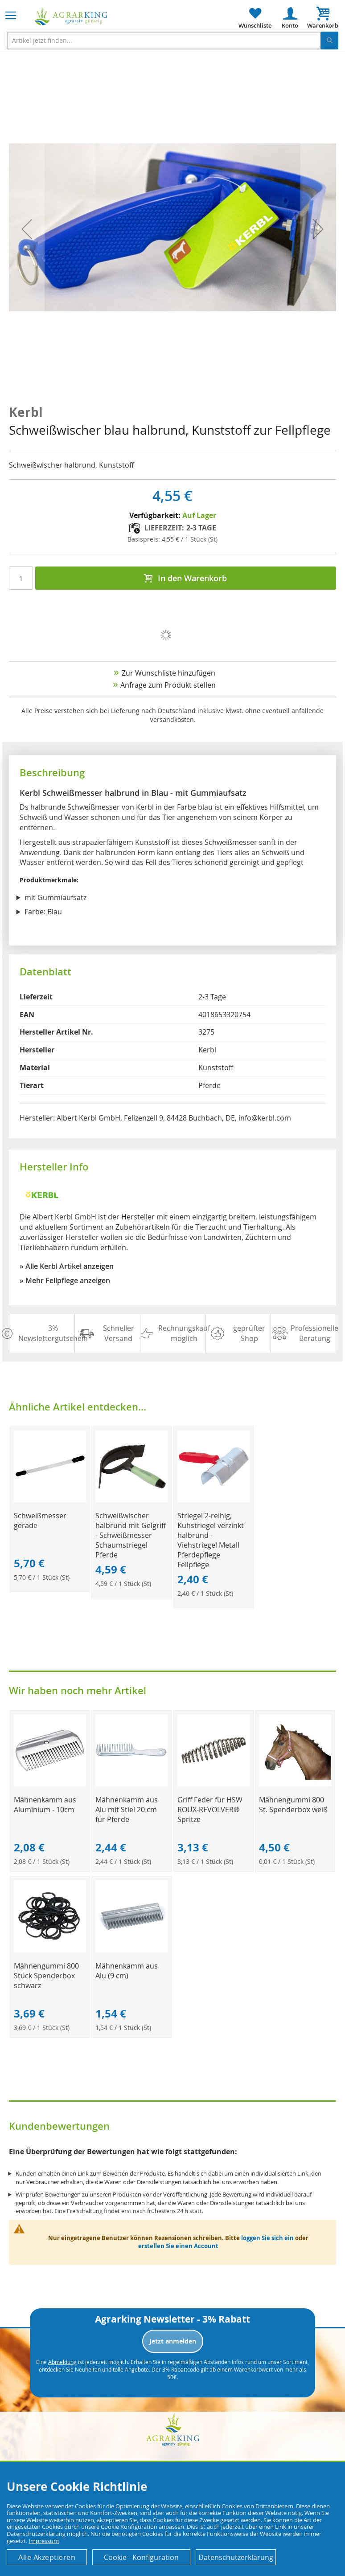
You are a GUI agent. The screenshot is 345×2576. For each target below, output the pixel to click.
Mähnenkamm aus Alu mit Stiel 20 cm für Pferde (126, 1809)
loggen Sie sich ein (267, 2238)
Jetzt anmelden (172, 2341)
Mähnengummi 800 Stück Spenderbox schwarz (46, 1975)
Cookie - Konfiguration (141, 2557)
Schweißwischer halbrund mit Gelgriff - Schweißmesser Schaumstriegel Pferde (130, 1535)
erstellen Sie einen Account (178, 2246)
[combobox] (172, 40)
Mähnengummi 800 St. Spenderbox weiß (293, 1804)
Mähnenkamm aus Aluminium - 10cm (45, 1804)
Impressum (44, 2541)
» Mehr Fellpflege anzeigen (65, 1280)
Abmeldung (62, 2361)
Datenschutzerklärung (235, 2557)
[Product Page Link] (50, 1500)
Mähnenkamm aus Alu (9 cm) (126, 1971)
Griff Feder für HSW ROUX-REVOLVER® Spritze (209, 1809)
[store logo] (71, 16)
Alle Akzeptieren (46, 2557)
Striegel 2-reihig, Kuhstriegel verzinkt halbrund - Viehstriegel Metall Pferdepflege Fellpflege (210, 1540)
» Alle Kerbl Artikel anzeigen (67, 1266)
